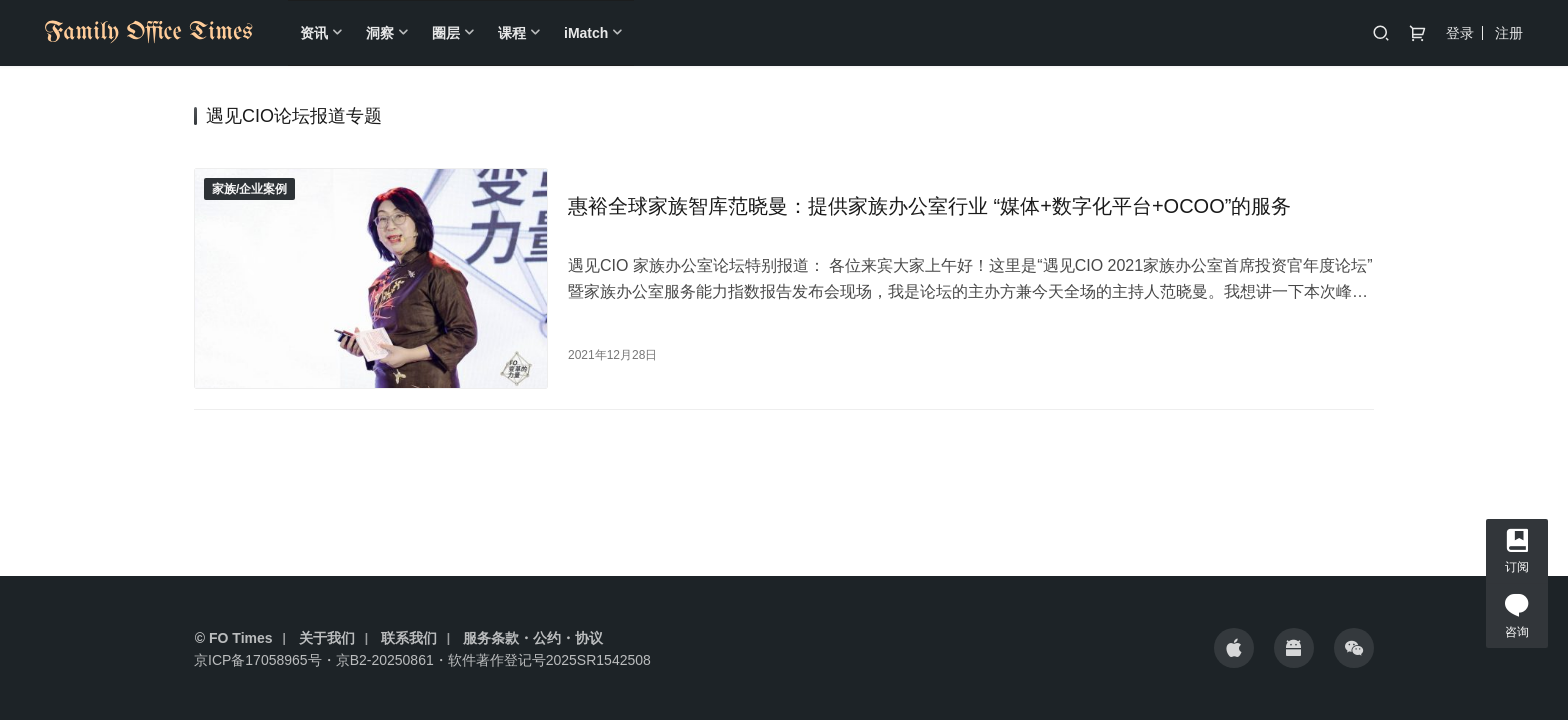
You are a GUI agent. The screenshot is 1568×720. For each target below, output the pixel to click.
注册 (1509, 33)
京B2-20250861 (385, 660)
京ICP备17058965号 (258, 660)
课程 (512, 33)
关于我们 (327, 638)
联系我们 (409, 638)
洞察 (380, 33)
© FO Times (234, 638)
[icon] (1234, 648)
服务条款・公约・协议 (533, 638)
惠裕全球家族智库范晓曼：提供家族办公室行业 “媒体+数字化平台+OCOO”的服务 (929, 206)
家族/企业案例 (249, 189)
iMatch (586, 33)
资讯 (314, 33)
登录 (1460, 33)
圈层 (446, 33)
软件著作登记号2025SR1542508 (549, 660)
